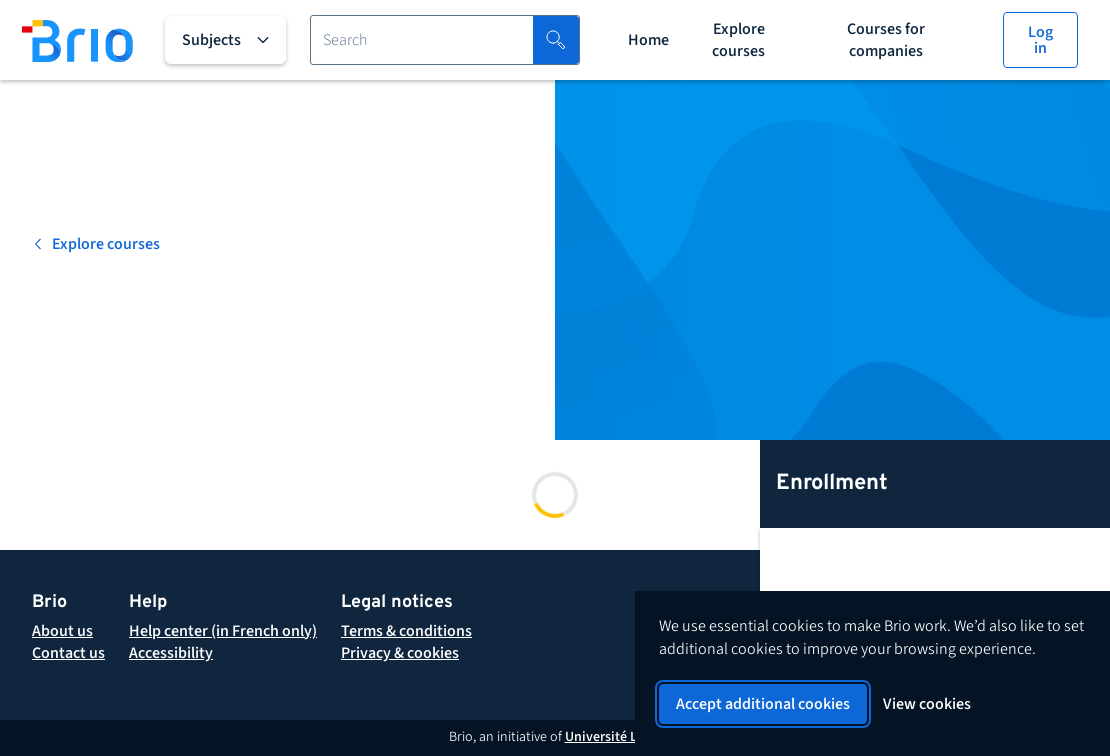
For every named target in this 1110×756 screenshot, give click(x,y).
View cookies (927, 704)
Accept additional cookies (763, 704)
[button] (406, 631)
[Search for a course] (422, 40)
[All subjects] (225, 40)
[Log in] (1040, 40)
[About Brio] (62, 631)
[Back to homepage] (77, 40)
